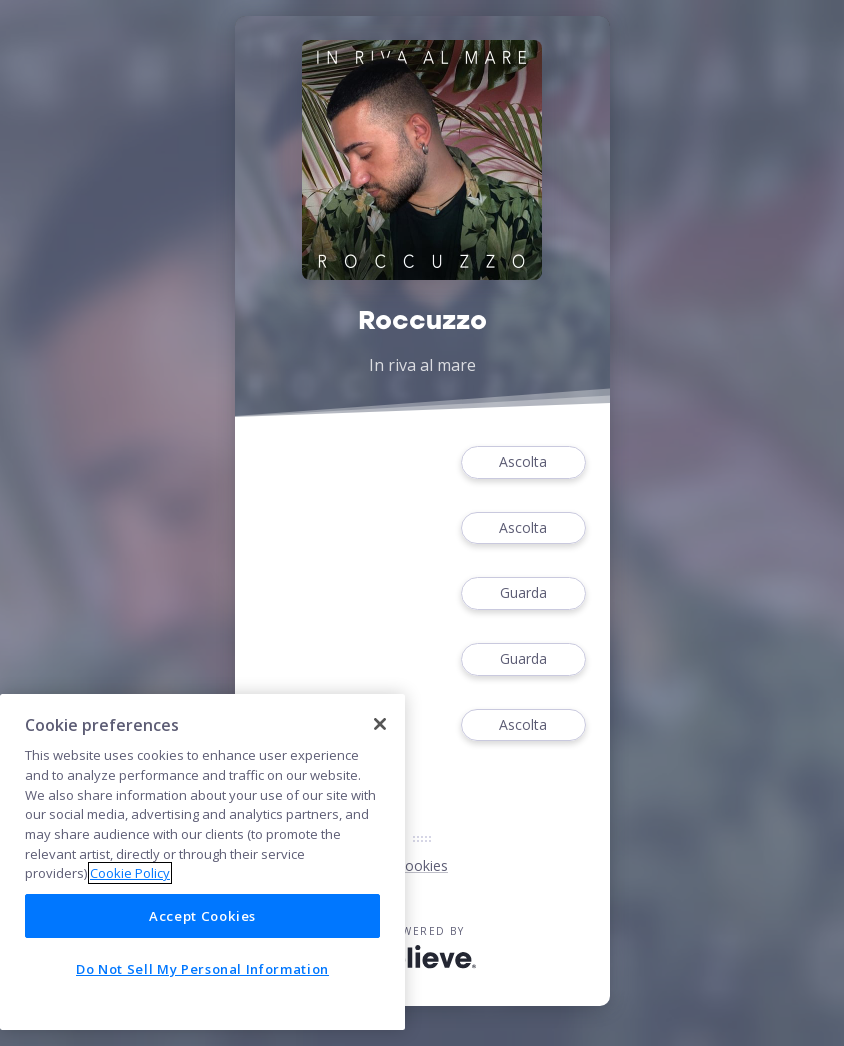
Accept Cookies (202, 916)
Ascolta (523, 462)
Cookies (422, 865)
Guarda (523, 593)
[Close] (380, 724)
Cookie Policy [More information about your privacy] (130, 873)
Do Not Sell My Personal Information (202, 969)
